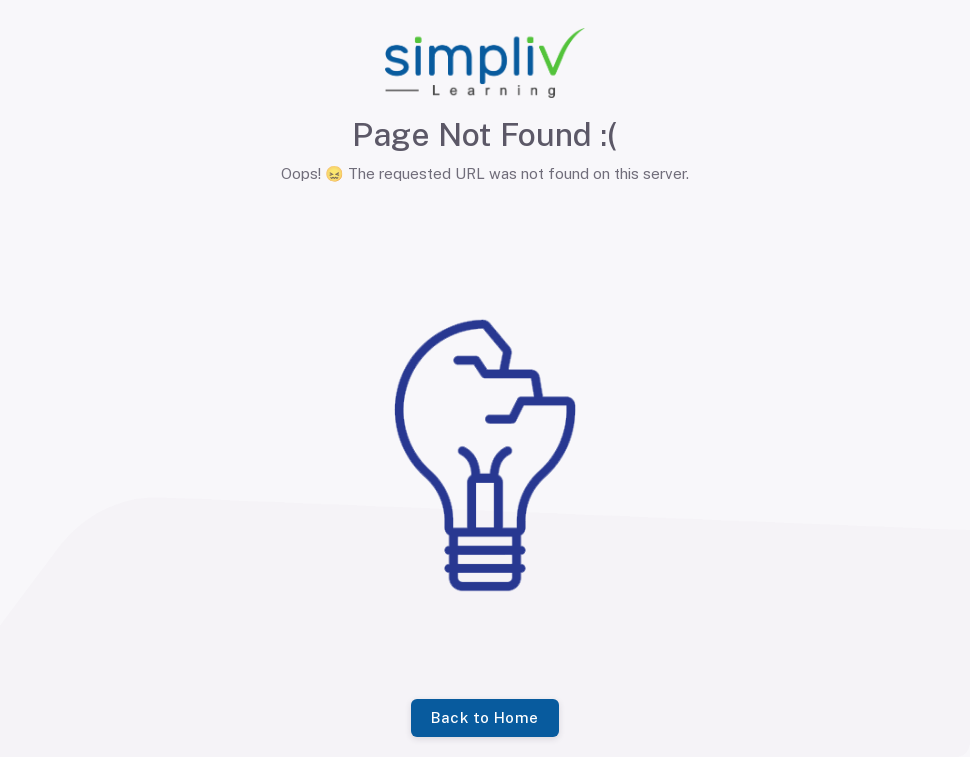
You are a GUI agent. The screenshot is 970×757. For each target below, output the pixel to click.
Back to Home (484, 718)
